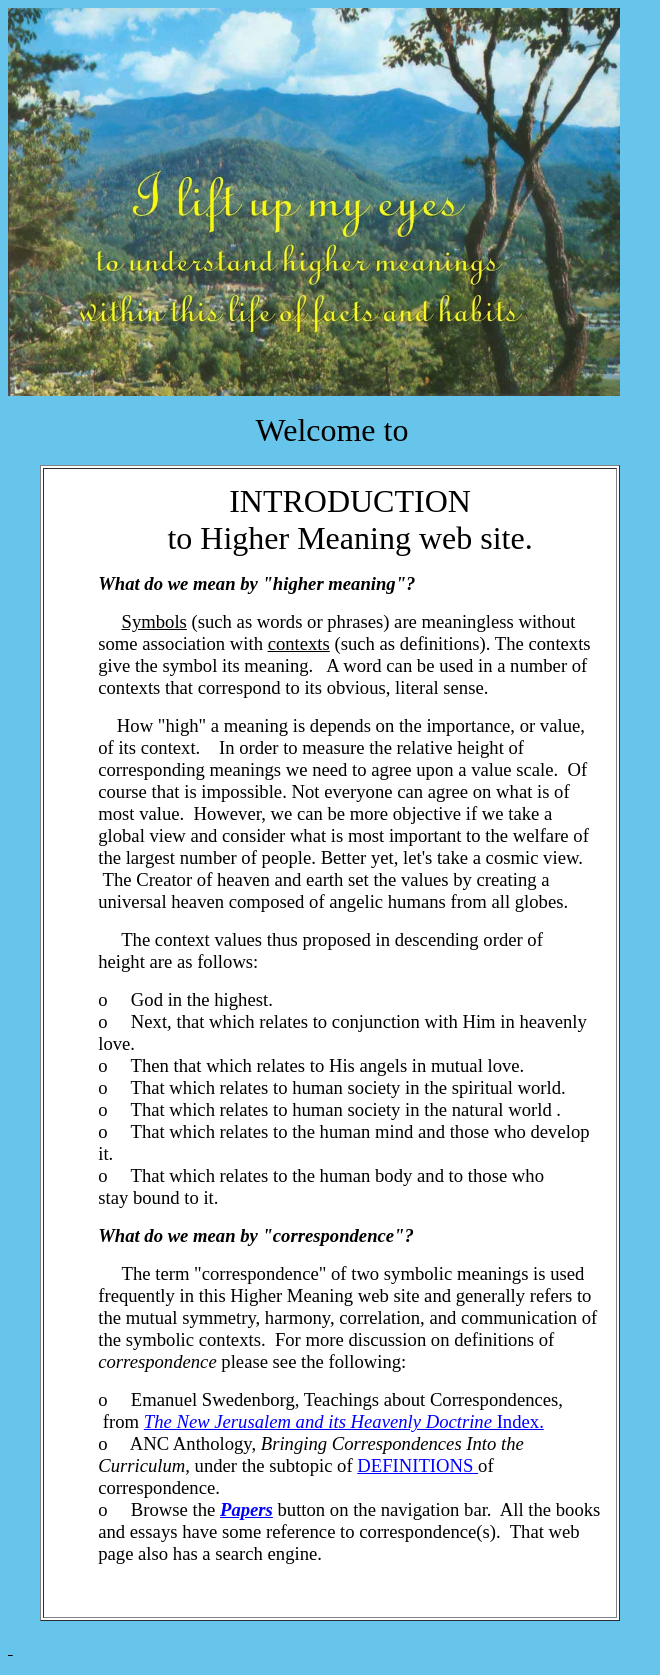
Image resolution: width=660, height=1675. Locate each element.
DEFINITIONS (417, 1465)
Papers (246, 1509)
